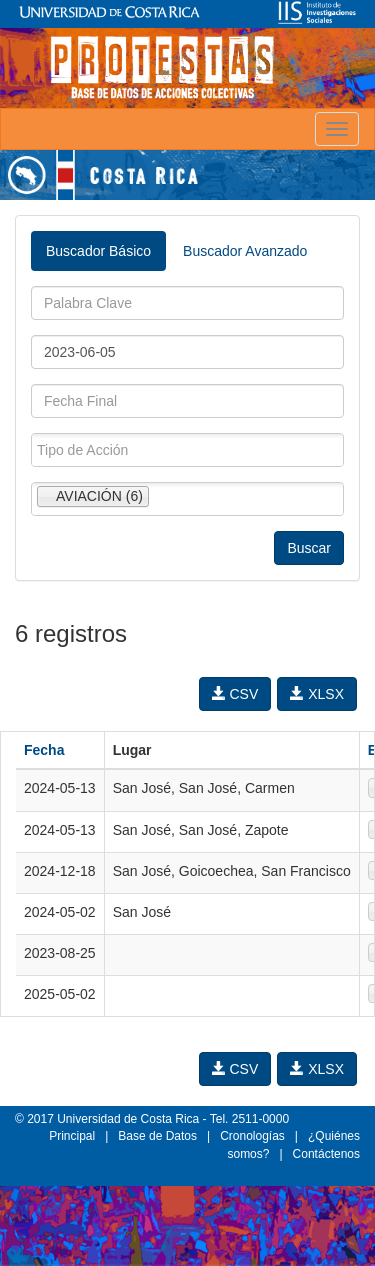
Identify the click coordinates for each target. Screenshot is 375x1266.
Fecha (44, 750)
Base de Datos (157, 1136)
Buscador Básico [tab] (98, 251)
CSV (235, 694)
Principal (72, 1136)
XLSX (317, 694)
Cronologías (252, 1136)
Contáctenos (326, 1154)
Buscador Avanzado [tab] (245, 251)
